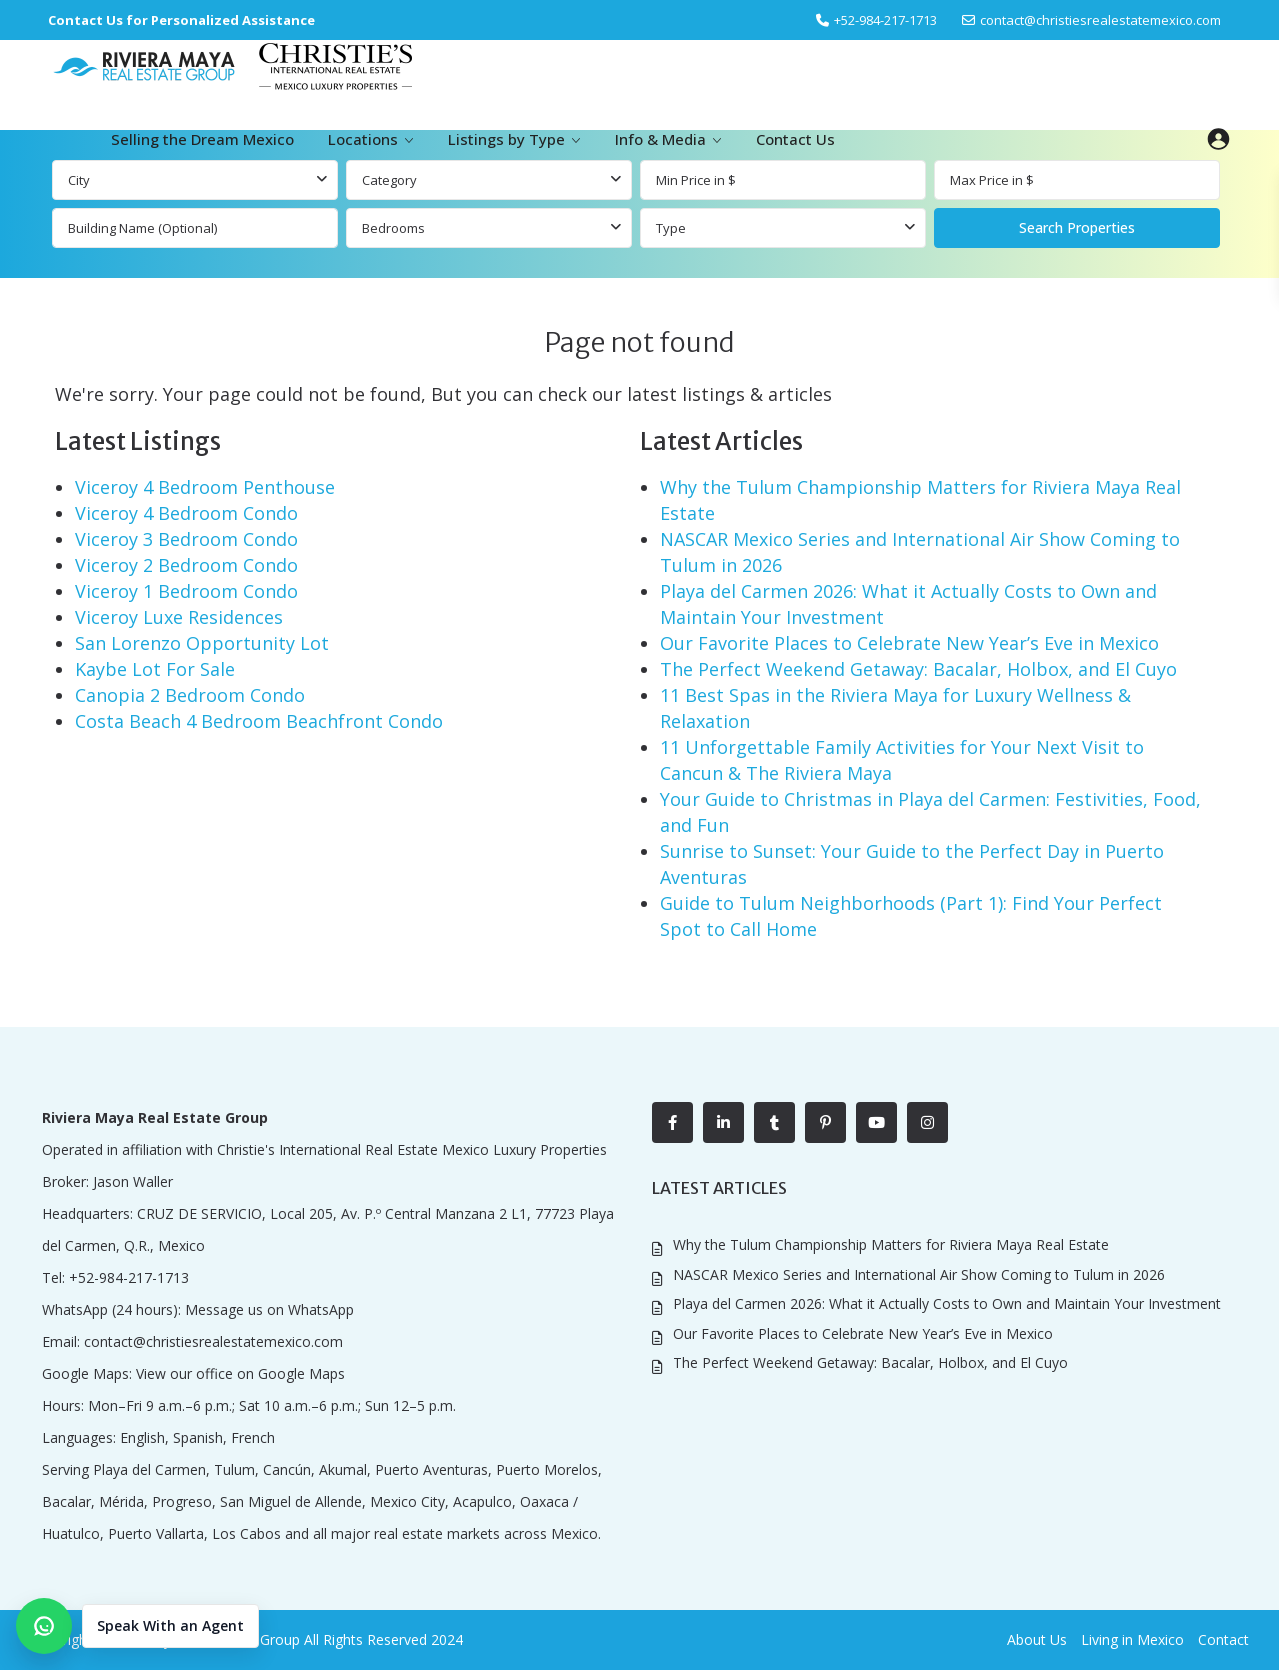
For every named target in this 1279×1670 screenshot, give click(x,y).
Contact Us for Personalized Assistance (181, 20)
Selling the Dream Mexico (202, 139)
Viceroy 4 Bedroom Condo (186, 513)
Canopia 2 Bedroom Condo (190, 695)
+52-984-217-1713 (129, 1277)
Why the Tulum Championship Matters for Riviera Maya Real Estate (891, 1244)
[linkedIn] (723, 1122)
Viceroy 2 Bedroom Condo (186, 565)
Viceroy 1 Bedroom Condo (186, 591)
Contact (1223, 1639)
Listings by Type (506, 139)
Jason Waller (133, 1181)
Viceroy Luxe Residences (179, 617)
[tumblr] (774, 1122)
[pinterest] (825, 1122)
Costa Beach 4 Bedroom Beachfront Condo (259, 721)
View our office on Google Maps (240, 1373)
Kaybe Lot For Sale (155, 669)
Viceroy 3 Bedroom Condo (186, 539)
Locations (363, 139)
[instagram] (927, 1122)
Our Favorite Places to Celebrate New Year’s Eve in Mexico (909, 643)
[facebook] (672, 1122)
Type (671, 228)
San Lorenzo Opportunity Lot (202, 643)
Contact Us (795, 139)
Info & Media (660, 139)
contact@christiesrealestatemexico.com (1100, 20)
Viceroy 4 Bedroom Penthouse (205, 487)
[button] (137, 1626)
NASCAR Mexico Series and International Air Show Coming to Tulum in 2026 (919, 1274)
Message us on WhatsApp (269, 1309)
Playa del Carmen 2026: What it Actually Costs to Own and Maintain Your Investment (947, 1303)
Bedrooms (393, 228)
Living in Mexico (1132, 1639)
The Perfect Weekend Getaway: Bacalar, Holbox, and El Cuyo (918, 669)
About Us (1037, 1639)
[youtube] (876, 1122)
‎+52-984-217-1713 (885, 20)
